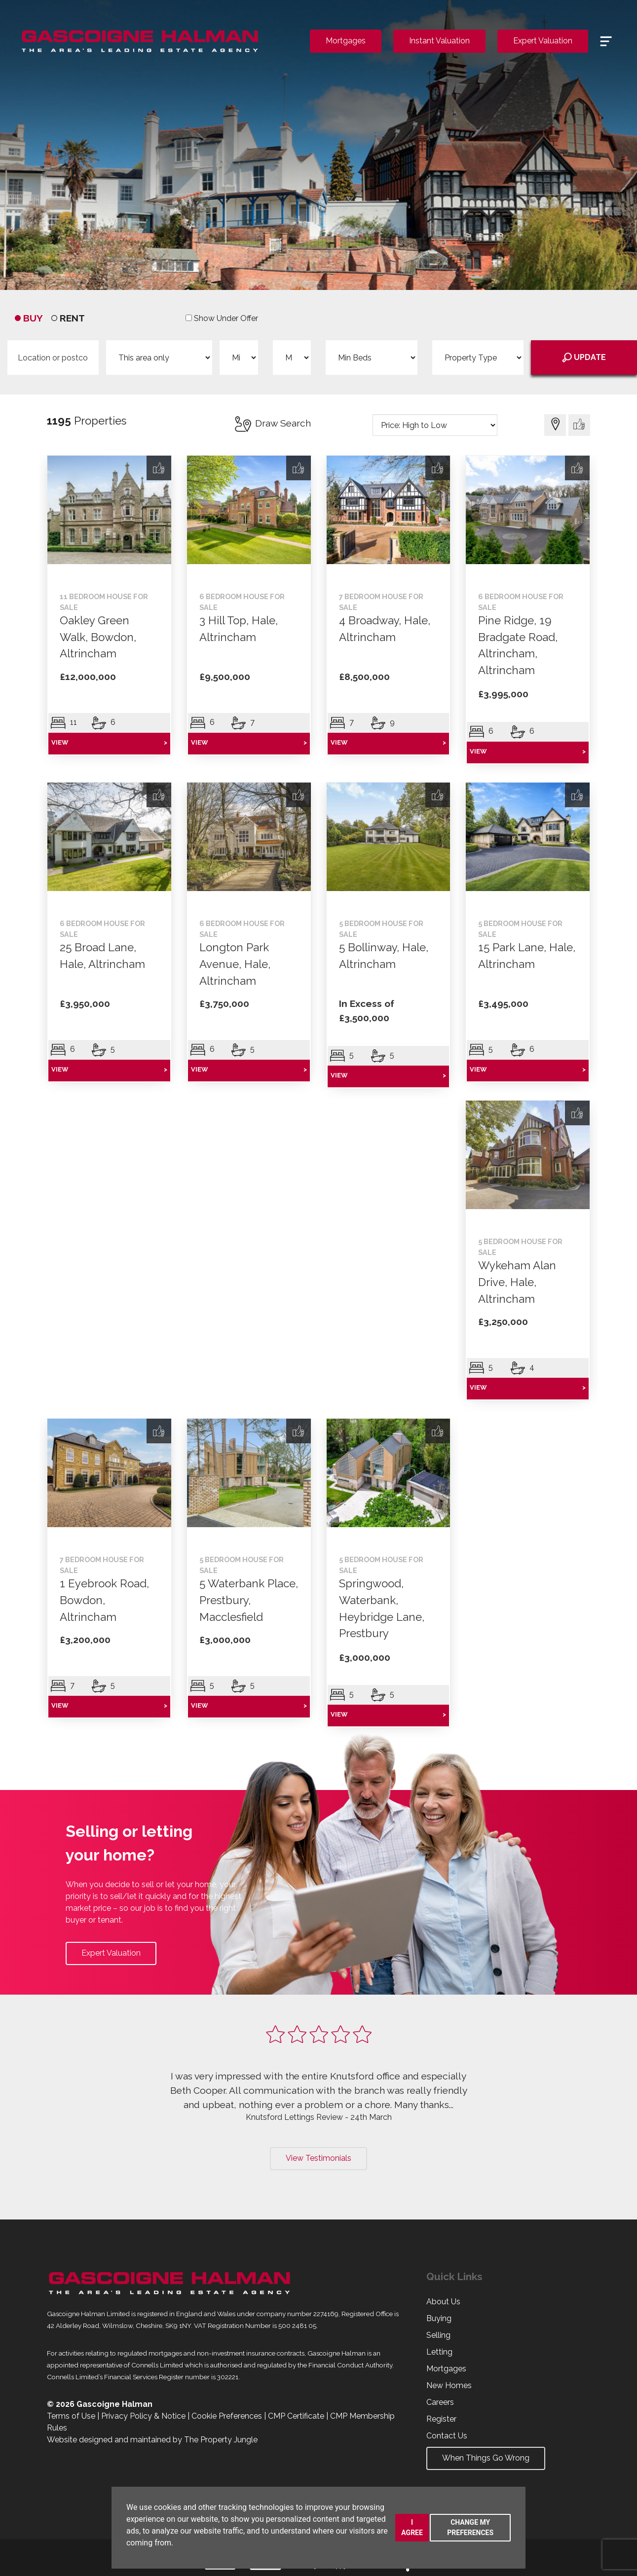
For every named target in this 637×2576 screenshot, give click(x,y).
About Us (443, 2301)
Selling (438, 2335)
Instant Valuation (439, 40)
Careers (440, 2402)
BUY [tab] (29, 318)
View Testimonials (318, 2158)
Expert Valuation (542, 40)
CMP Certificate (296, 2416)
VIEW (109, 742)
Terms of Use (71, 2416)
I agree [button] (412, 2527)
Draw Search (272, 423)
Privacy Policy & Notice (143, 2416)
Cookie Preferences (226, 2416)
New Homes (449, 2385)
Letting (439, 2352)
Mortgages (346, 40)
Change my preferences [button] (470, 2527)
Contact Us (446, 2435)
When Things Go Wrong (485, 2458)
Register (441, 2419)
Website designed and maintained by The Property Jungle (152, 2439)
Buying (438, 2318)
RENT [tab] (68, 318)
